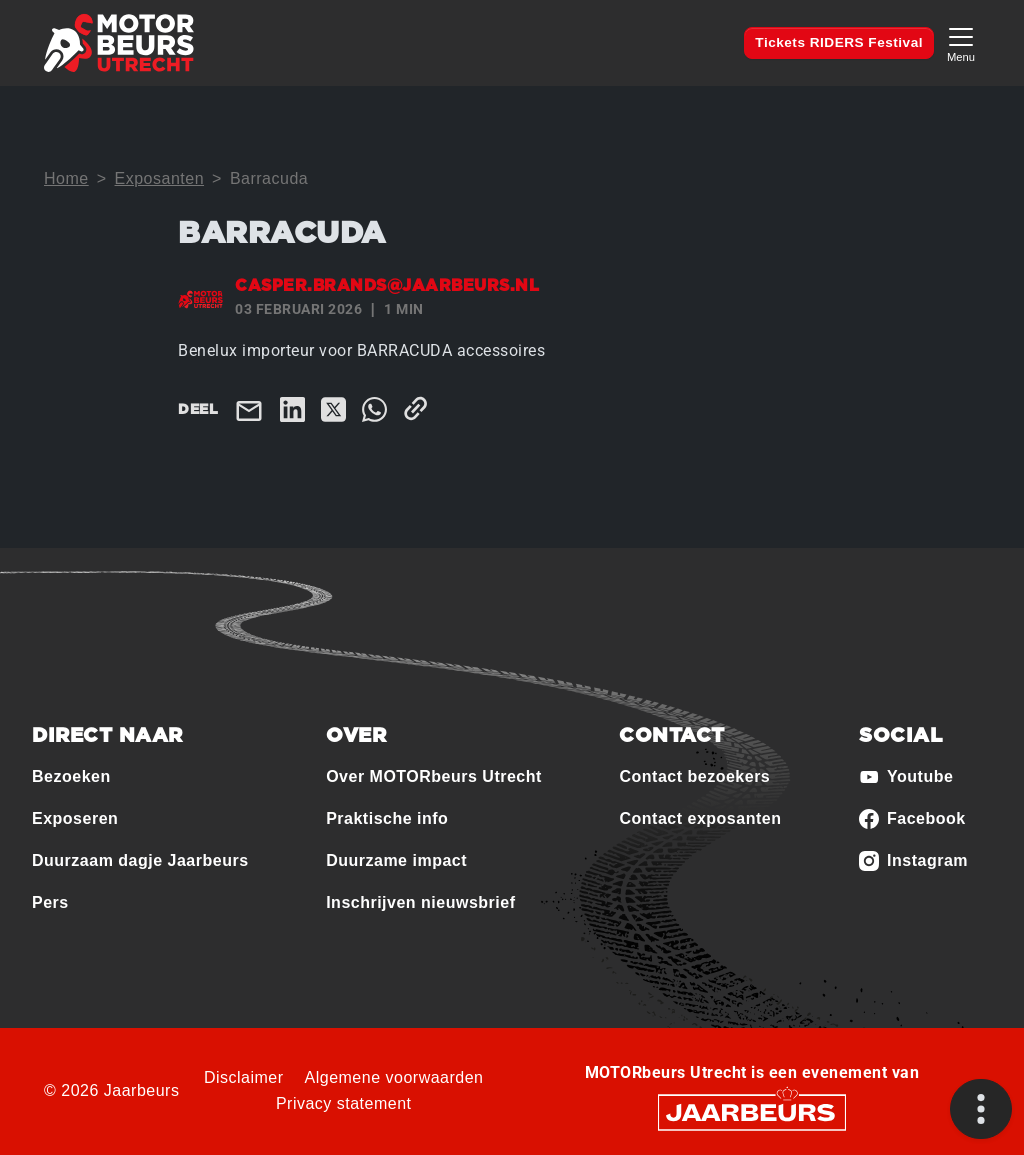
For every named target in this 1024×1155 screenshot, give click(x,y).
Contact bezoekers (694, 776)
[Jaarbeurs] (752, 1110)
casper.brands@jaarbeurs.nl (387, 286)
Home (66, 178)
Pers (50, 902)
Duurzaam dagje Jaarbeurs (140, 860)
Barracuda (269, 178)
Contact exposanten (700, 818)
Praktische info (387, 818)
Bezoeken (71, 776)
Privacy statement (344, 1103)
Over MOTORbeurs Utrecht (434, 776)
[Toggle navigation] (961, 42)
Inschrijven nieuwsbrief (420, 902)
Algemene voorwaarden (394, 1077)
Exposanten (160, 178)
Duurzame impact (396, 860)
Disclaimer (244, 1077)
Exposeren (75, 818)
